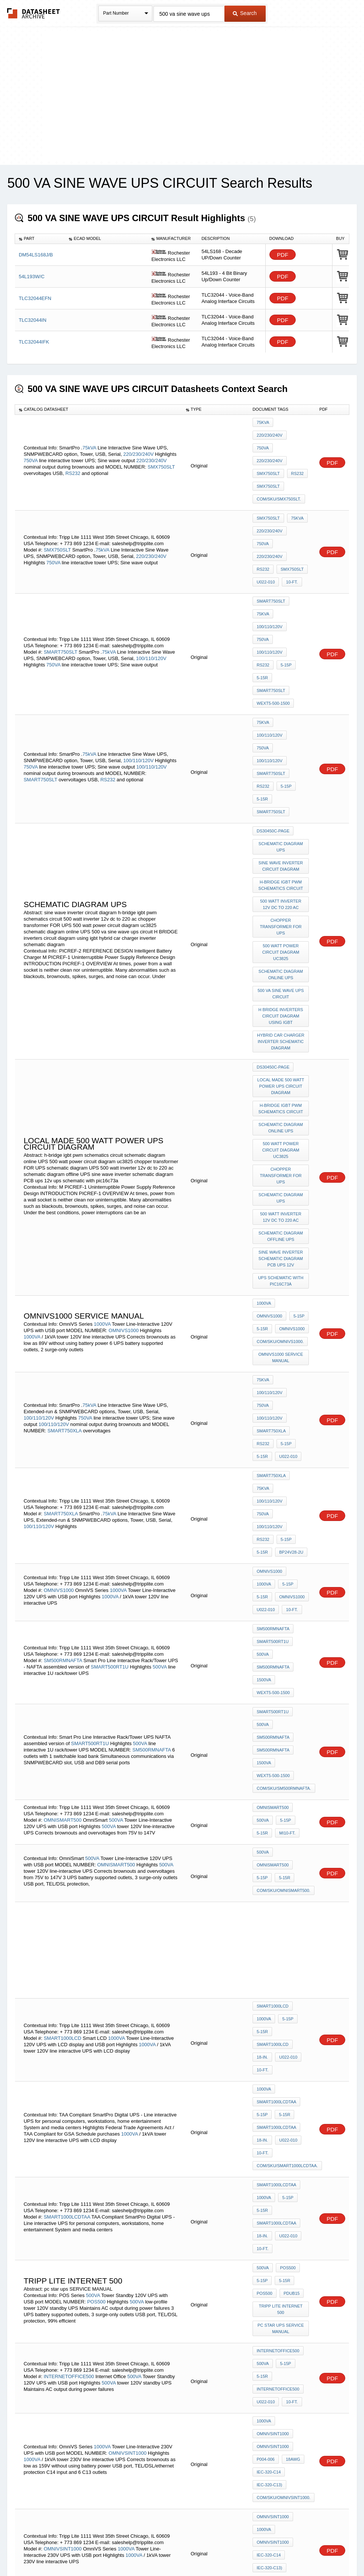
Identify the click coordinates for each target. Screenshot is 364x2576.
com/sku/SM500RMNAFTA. (284, 1428)
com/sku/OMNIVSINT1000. (283, 2029)
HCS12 (93, 2303)
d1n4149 (265, 2319)
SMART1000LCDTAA (276, 1707)
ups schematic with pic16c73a (281, 1055)
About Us (322, 2550)
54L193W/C (32, 276)
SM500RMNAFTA (63, 1323)
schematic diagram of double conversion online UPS (281, 2289)
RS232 (72, 454)
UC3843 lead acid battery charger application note (282, 2358)
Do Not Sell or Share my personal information (178, 2550)
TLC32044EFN (35, 298)
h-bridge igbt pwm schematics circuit (281, 707)
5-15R (262, 577)
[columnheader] (40, 239)
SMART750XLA (64, 1170)
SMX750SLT (161, 448)
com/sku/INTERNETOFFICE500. (289, 2153)
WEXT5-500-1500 (273, 587)
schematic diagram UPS (281, 674)
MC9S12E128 (148, 2297)
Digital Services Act (254, 2550)
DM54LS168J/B (36, 255)
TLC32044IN (33, 320)
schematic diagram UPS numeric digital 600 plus (282, 2246)
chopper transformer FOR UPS (281, 743)
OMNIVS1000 (123, 1096)
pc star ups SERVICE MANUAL (282, 1891)
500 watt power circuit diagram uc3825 (281, 766)
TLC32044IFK (34, 342)
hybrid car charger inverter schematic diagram (281, 845)
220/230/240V (138, 435)
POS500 (96, 1869)
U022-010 (266, 520)
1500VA (264, 1340)
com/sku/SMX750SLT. (279, 463)
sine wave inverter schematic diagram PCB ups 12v (281, 1036)
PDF (282, 255)
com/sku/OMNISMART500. (283, 1517)
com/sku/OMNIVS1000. (280, 1105)
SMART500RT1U (110, 1330)
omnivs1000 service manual (281, 1119)
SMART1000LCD (62, 1654)
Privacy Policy (108, 2550)
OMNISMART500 (62, 1456)
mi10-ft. (285, 1467)
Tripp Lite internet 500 (282, 1875)
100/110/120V (151, 567)
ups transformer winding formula (281, 2210)
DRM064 (148, 2303)
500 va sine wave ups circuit (282, 802)
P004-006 (266, 1999)
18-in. (262, 1670)
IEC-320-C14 (269, 2009)
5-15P (284, 567)
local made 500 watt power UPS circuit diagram (281, 884)
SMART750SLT (60, 560)
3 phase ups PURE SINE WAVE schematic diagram (281, 2381)
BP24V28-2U (289, 1236)
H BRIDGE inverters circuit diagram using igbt (281, 822)
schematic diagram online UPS (281, 786)
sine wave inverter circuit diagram (281, 690)
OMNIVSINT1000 (127, 1991)
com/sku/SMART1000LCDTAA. (287, 1758)
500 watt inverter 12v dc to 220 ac (281, 723)
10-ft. (290, 520)
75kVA (89, 428)
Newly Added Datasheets (59, 2550)
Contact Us (294, 2550)
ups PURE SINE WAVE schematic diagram (281, 2226)
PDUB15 (290, 1862)
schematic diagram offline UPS (281, 1016)
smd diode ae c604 (277, 2308)
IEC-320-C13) (269, 2019)
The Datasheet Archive (33, 13)
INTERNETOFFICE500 (69, 1930)
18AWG (291, 1999)
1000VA (102, 1090)
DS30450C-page (273, 661)
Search (245, 13)
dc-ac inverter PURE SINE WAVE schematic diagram (281, 2335)
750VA (31, 441)
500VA (160, 1330)
